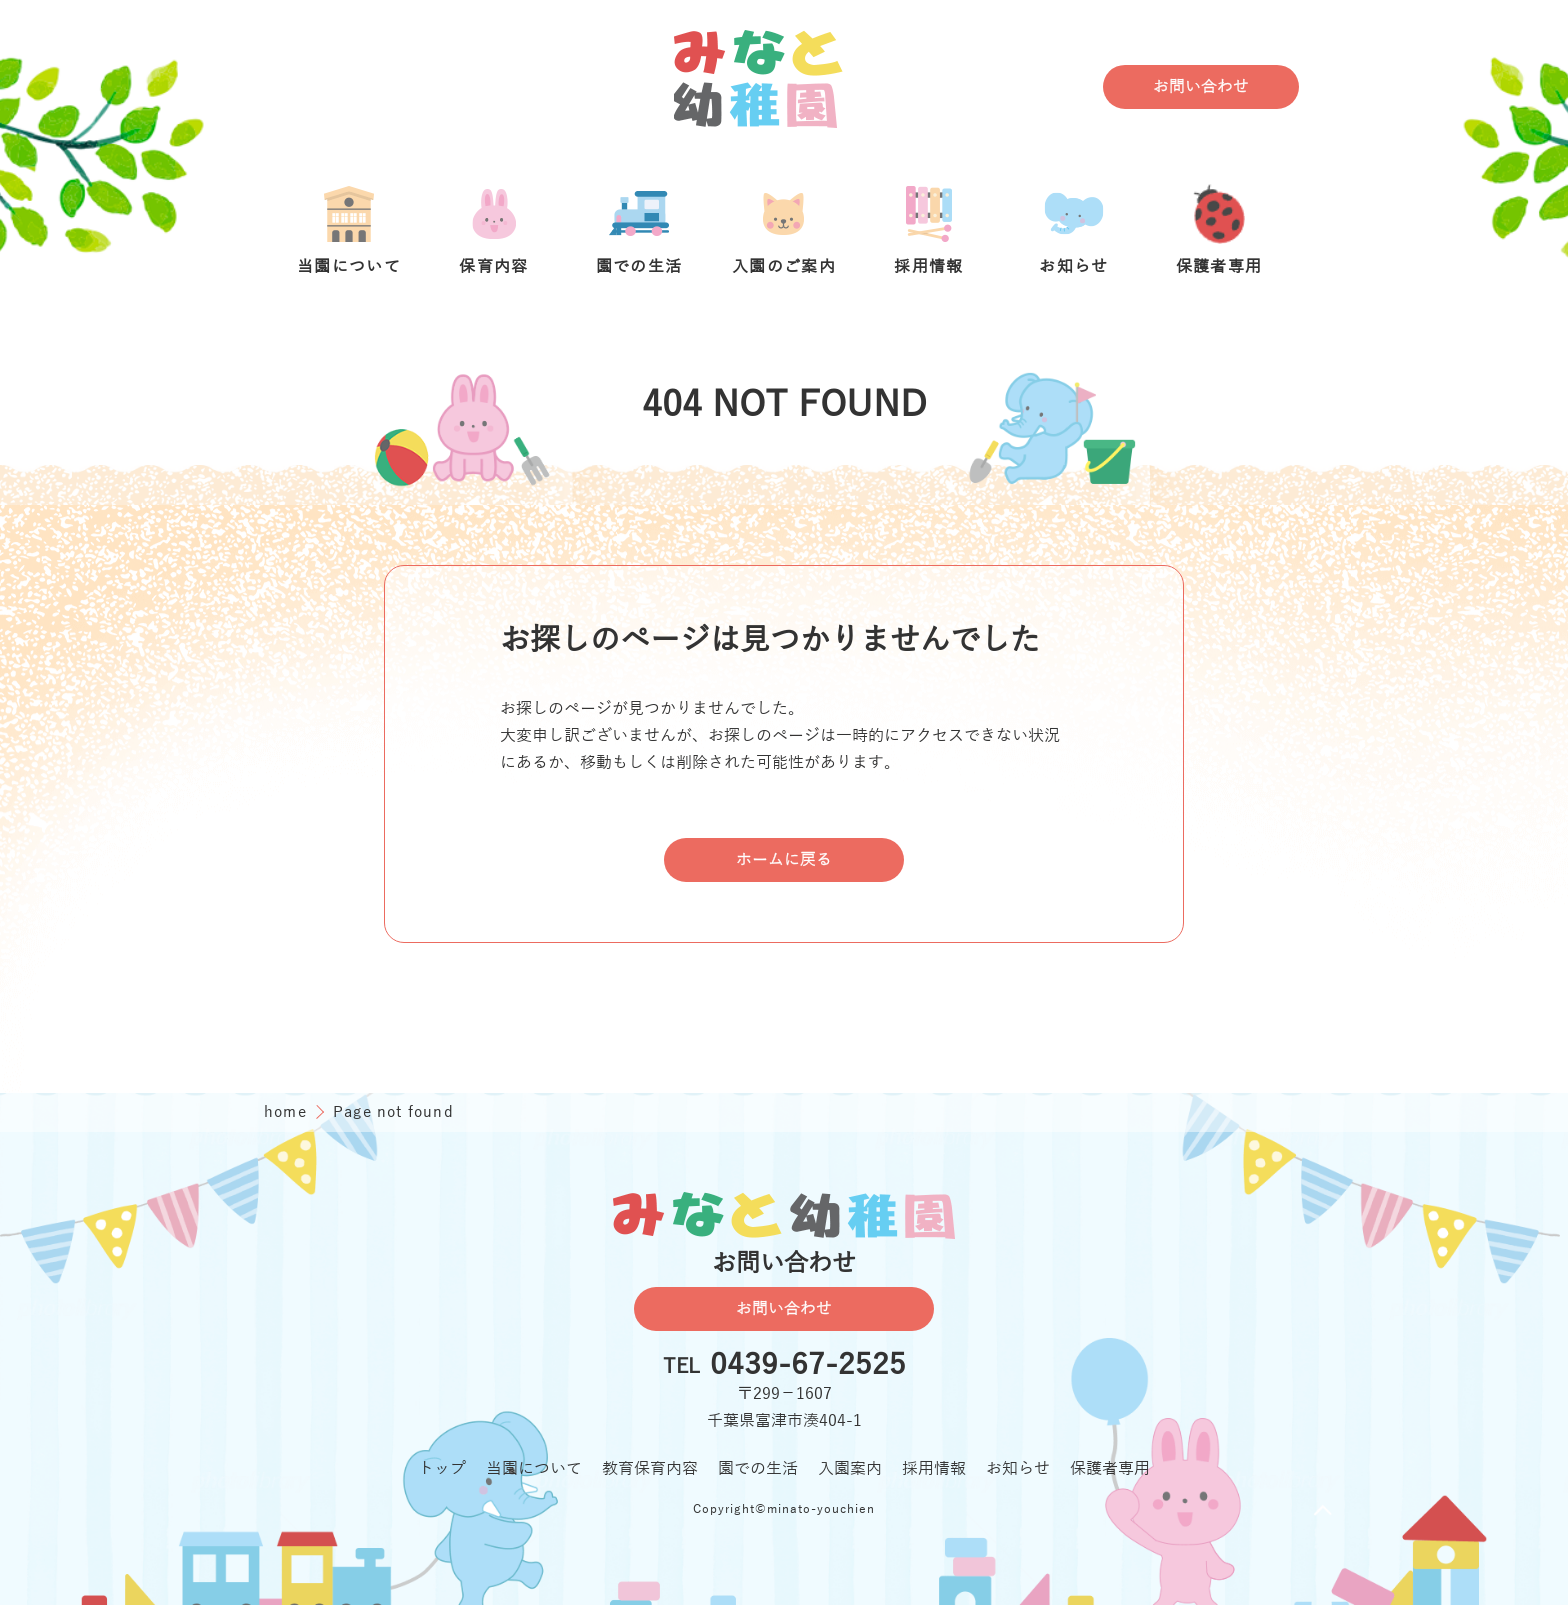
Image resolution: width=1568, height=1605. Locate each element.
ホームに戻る (784, 860)
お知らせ (1018, 1469)
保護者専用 (1110, 1469)
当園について (534, 1469)
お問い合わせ (1201, 87)
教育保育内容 (650, 1469)
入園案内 (850, 1469)
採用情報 (934, 1469)
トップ (442, 1469)
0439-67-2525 (808, 1366)
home (288, 1112)
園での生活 (758, 1469)
